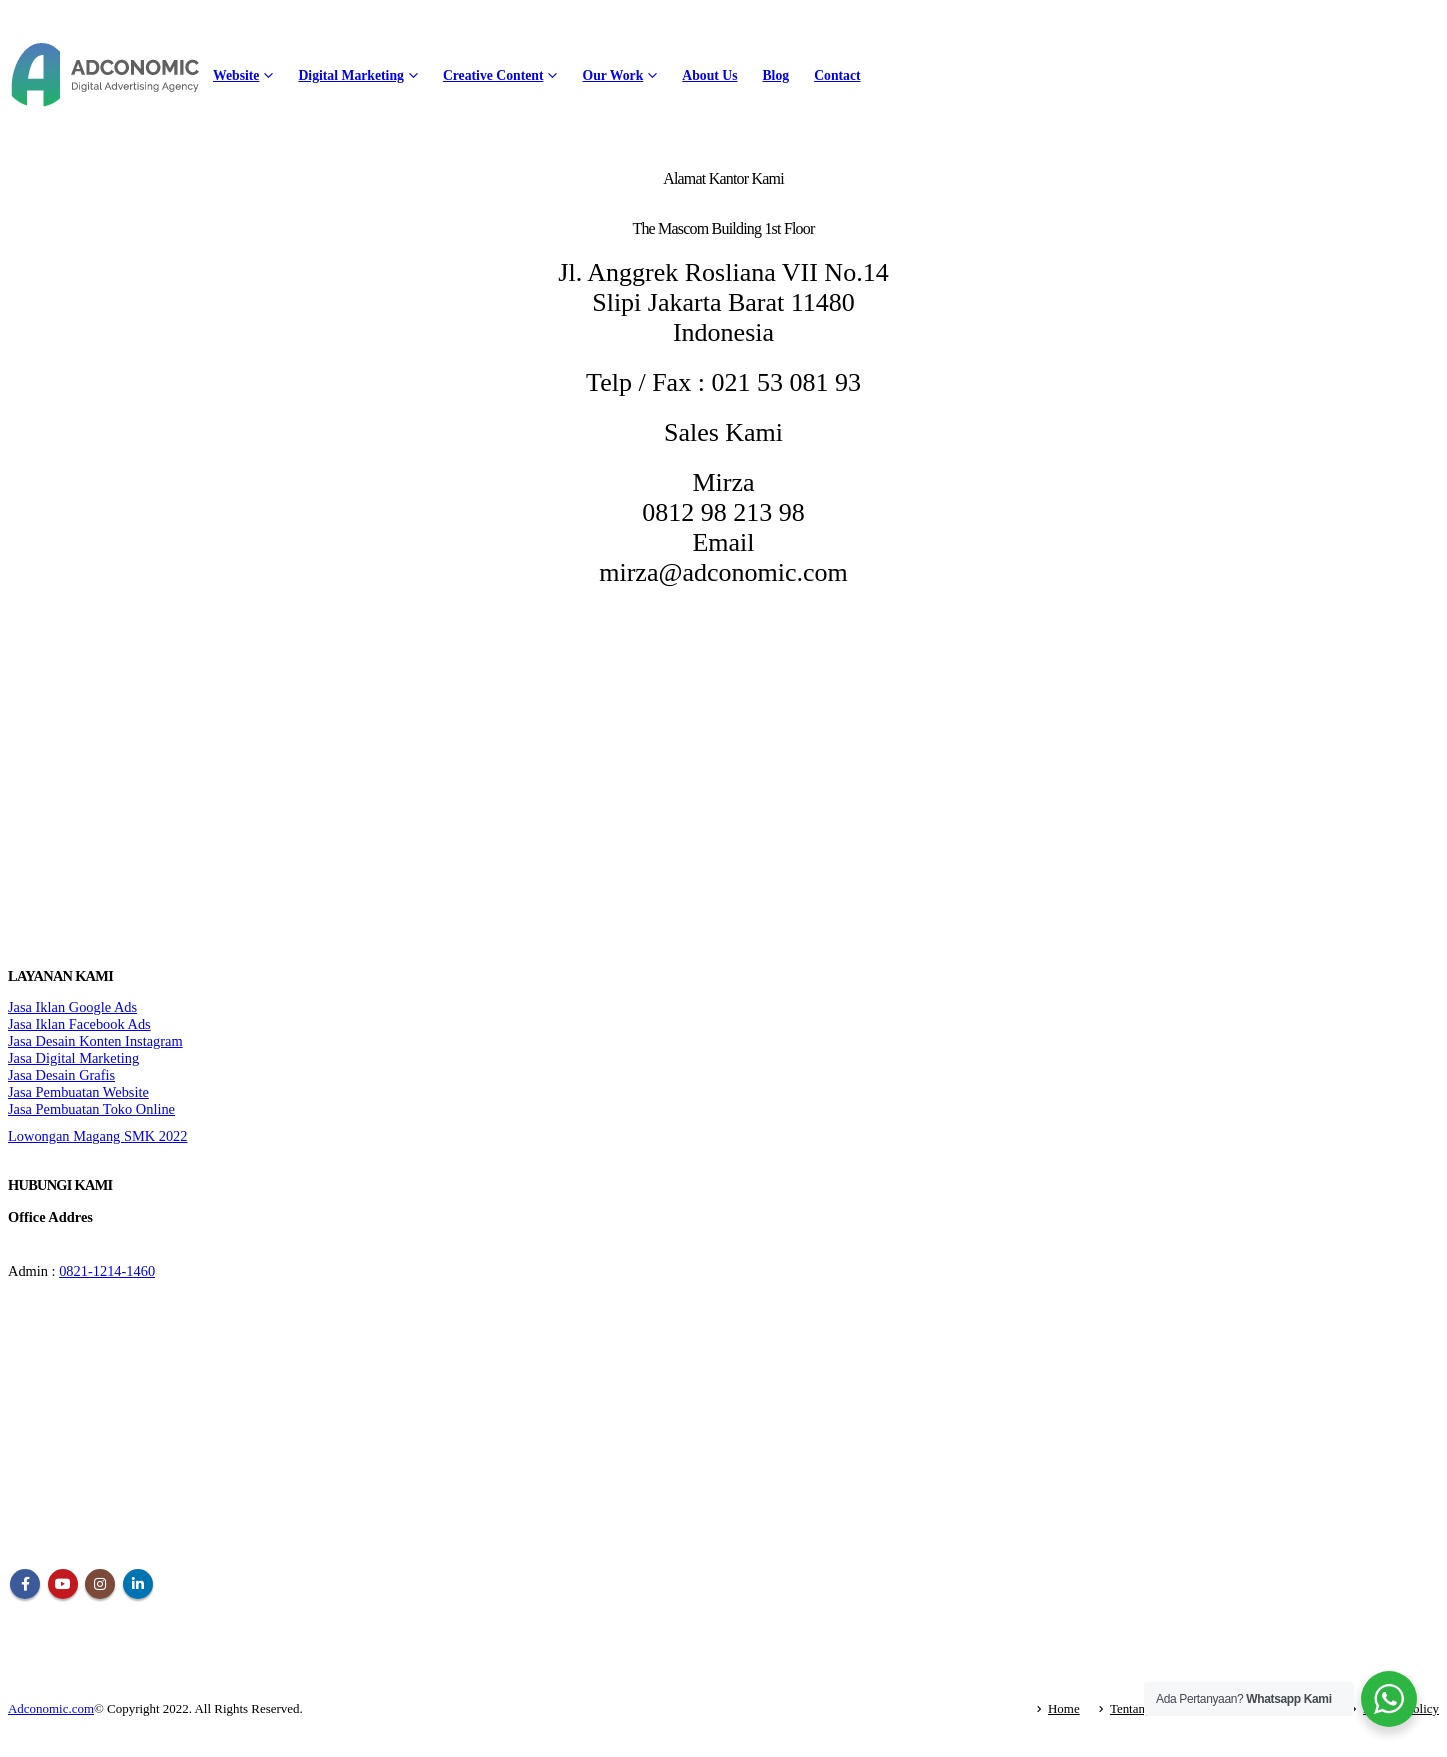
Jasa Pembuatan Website (78, 1092)
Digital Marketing (350, 75)
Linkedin (138, 1584)
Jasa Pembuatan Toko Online (91, 1109)
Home (1064, 1708)
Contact (837, 75)
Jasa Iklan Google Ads (72, 1007)
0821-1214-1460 (107, 1271)
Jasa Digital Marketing (73, 1058)
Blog (775, 75)
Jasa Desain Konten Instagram (95, 1041)
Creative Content (493, 75)
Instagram (100, 1584)
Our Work (612, 75)
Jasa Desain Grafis (61, 1075)
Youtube (63, 1584)
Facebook (25, 1584)
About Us (709, 75)
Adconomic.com (51, 1708)
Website (236, 75)
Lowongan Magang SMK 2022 (97, 1136)
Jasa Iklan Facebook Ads (79, 1024)
